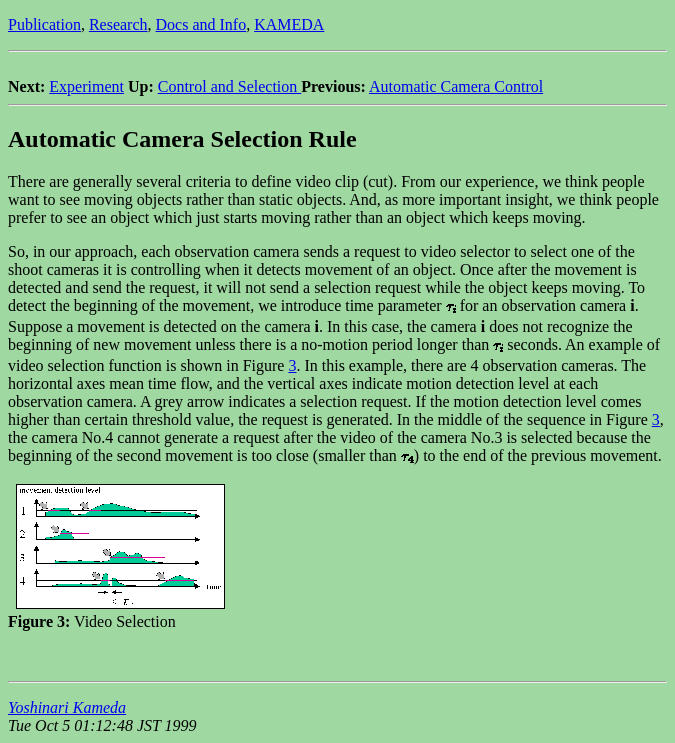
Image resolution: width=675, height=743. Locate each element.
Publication (44, 24)
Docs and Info (201, 24)
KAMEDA (289, 24)
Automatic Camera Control (456, 86)
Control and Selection (230, 86)
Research (118, 24)
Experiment (86, 86)
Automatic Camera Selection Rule (182, 139)
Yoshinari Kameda (67, 707)
